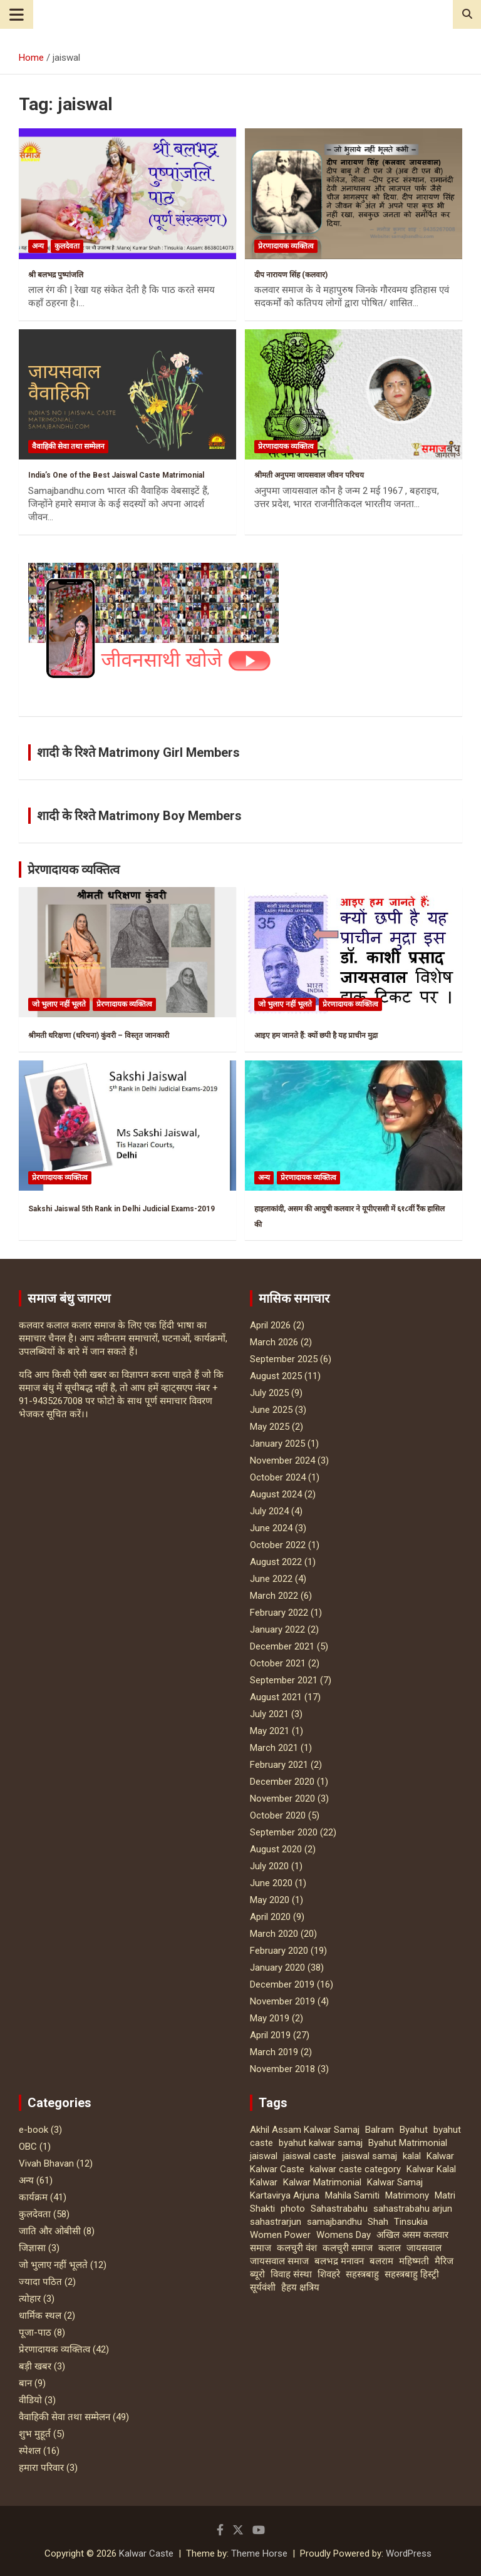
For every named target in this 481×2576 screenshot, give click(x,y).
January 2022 (277, 1629)
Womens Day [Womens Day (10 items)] (343, 2234)
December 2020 (282, 1781)
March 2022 (274, 1595)
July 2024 (269, 1511)
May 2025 (269, 1426)
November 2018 (282, 2069)
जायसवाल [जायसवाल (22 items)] (424, 2248)
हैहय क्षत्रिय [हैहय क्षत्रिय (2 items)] (300, 2287)
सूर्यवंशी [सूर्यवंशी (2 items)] (263, 2287)
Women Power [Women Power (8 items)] (280, 2234)
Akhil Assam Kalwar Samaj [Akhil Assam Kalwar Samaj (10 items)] (304, 2129)
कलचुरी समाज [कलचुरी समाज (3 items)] (348, 2248)
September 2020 (284, 1832)
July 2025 (269, 1392)
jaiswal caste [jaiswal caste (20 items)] (309, 2156)
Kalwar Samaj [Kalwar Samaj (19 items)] (395, 2182)
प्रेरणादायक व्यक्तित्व (286, 246)
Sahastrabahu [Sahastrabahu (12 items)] (339, 2208)
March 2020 (274, 1933)
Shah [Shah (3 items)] (378, 2221)
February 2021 (279, 1764)
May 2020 (269, 1900)
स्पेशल (30, 2450)
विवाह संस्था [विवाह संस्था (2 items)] (291, 2274)
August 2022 (276, 1562)
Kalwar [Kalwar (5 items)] (440, 2156)
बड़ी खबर (35, 2366)
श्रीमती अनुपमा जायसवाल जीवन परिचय (309, 475)
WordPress (409, 2553)
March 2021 (274, 1747)
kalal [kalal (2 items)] (412, 2156)
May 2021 (269, 1731)
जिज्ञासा (32, 2248)
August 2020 (276, 1849)
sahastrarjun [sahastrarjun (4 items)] (275, 2221)
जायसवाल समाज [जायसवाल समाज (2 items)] (279, 2261)
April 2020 (270, 1916)
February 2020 (279, 1950)
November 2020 (282, 1798)
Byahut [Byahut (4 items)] (414, 2129)
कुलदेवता (67, 246)
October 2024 (278, 1477)
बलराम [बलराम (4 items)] (381, 2261)
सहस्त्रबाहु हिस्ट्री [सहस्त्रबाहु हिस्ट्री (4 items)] (412, 2274)
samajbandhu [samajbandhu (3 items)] (334, 2221)
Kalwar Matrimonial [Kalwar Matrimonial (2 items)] (322, 2182)
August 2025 (276, 1376)
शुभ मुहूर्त (35, 2434)
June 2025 (271, 1409)
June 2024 (271, 1528)
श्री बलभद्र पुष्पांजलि (55, 274)
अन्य (38, 246)
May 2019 (269, 2018)
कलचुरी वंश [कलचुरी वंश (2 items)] (297, 2248)
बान (25, 2383)
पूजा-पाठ (35, 2332)
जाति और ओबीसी (50, 2231)
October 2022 (278, 1545)
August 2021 (276, 1697)
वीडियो (30, 2400)
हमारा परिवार (41, 2467)
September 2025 (284, 1359)
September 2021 (284, 1680)
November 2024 (282, 1460)
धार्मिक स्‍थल (40, 2315)
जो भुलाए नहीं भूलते (59, 1004)
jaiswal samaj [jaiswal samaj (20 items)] (369, 2156)
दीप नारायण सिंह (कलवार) (291, 274)
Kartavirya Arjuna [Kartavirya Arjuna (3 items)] (284, 2195)
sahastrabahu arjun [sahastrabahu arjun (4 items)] (412, 2208)
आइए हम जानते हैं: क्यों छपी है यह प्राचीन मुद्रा (316, 1035)
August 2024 (276, 1494)
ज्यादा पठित (40, 2281)
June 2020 (271, 1883)
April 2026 (270, 1325)
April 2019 (270, 2035)
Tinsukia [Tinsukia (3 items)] (411, 2221)
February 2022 (279, 1612)
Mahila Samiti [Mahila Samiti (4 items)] (352, 2195)
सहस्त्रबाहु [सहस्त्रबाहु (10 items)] (362, 2274)
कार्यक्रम (33, 2197)
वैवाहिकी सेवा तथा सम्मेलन (68, 446)
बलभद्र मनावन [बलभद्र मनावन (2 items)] (339, 2261)
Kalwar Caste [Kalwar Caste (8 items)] (277, 2169)
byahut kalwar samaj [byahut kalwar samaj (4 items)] (321, 2142)
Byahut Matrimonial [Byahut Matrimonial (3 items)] (407, 2142)
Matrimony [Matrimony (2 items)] (407, 2195)
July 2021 (269, 1714)
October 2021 (278, 1663)
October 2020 (278, 1815)
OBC (28, 2146)
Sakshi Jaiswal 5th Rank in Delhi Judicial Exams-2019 (121, 1208)
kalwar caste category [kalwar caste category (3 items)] (355, 2169)
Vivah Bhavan (46, 2163)
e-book (33, 2129)
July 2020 (269, 1866)
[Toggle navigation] (16, 14)
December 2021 (282, 1646)
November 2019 (282, 2001)
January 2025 (277, 1443)
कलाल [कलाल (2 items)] (389, 2248)
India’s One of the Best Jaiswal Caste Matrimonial (116, 475)
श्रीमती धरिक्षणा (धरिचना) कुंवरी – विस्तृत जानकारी (98, 1035)
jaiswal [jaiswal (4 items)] (263, 2156)
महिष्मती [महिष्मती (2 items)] (414, 2261)
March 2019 (274, 2052)
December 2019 (282, 1984)
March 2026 (274, 1342)
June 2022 (271, 1578)
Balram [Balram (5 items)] (379, 2129)
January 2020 (277, 1967)
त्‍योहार (30, 2298)
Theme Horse (259, 2553)
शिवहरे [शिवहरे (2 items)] (329, 2274)
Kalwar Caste (146, 2553)
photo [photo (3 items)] (293, 2208)
